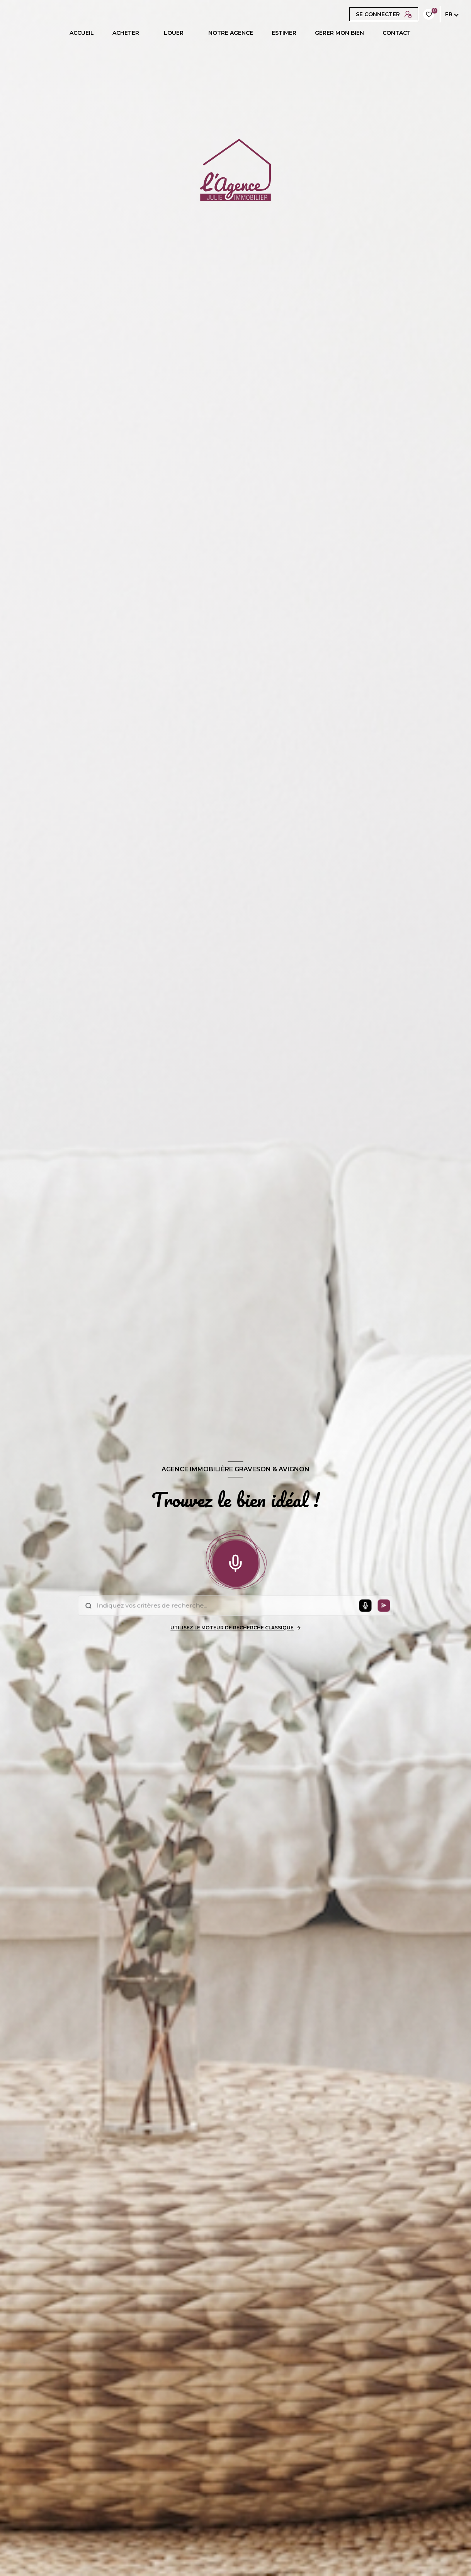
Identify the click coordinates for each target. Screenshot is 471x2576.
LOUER (174, 33)
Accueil (82, 33)
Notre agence (230, 33)
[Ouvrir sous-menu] (146, 33)
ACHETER (125, 33)
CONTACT (397, 33)
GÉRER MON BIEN (339, 33)
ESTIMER (284, 33)
